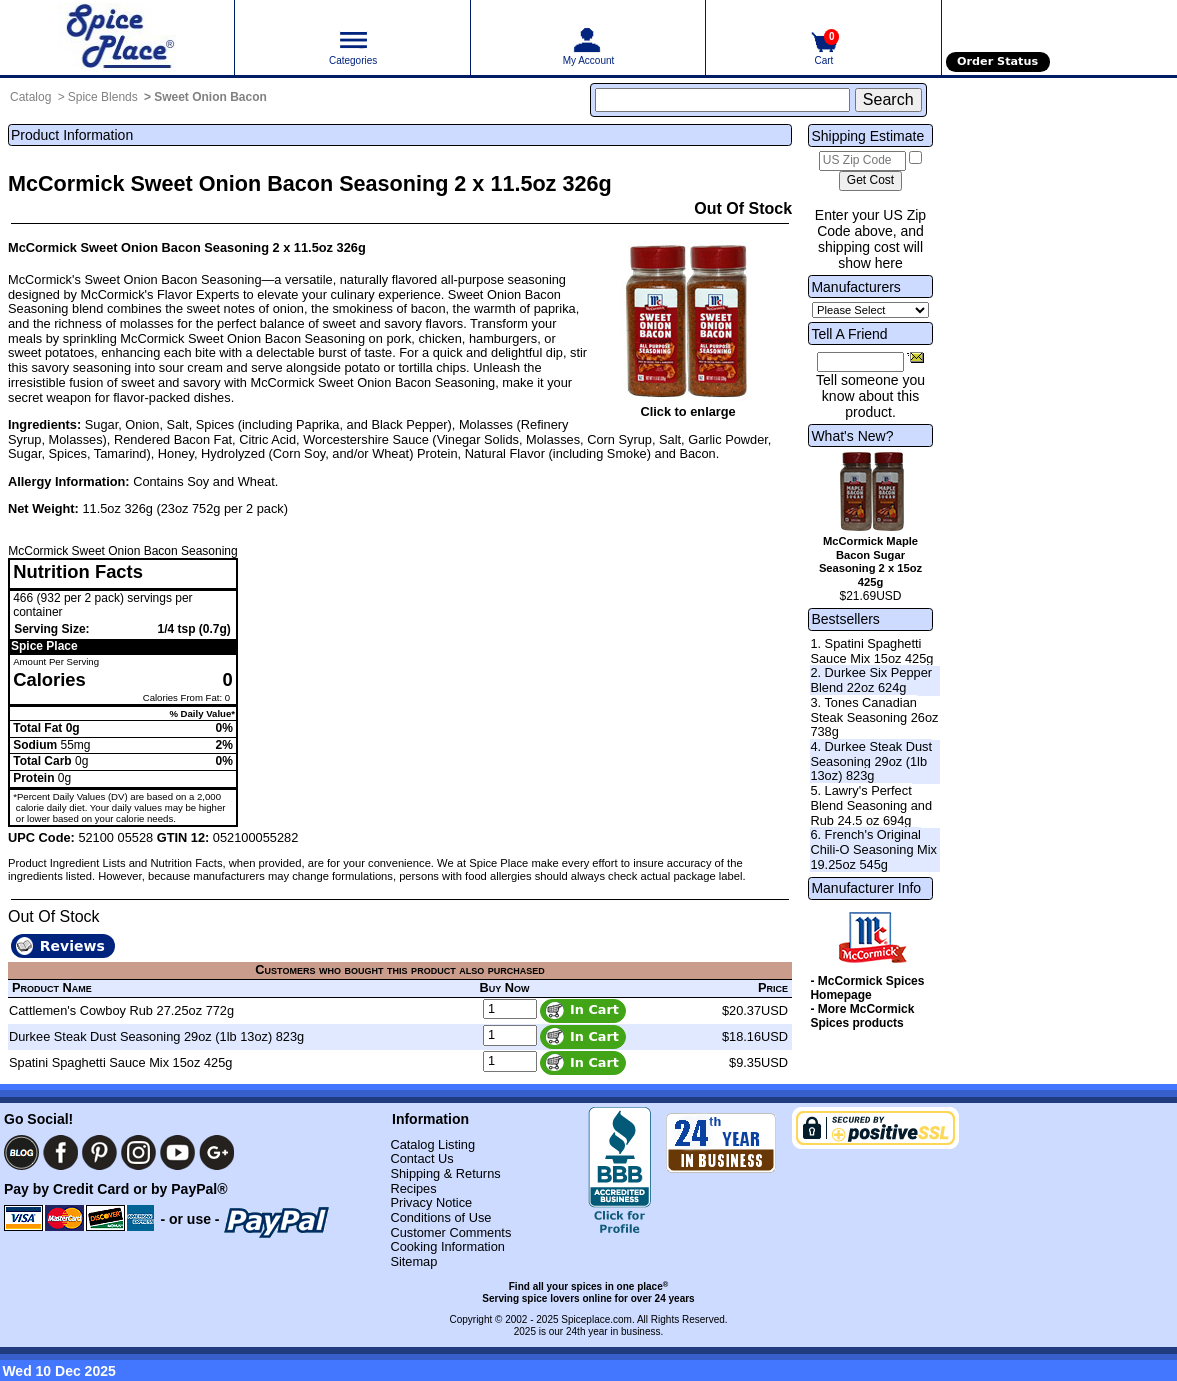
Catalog (30, 97)
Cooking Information (447, 1246)
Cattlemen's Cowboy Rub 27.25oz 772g (121, 1010)
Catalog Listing (432, 1144)
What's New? (852, 436)
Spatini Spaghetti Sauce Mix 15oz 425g (120, 1062)
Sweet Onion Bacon (210, 97)
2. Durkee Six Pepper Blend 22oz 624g (871, 680)
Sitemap (413, 1261)
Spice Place (44, 646)
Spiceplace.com (596, 1319)
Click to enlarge (687, 411)
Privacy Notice (431, 1202)
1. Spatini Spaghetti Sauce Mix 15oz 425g (871, 651)
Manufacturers (855, 287)
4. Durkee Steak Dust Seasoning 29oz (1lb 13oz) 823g (871, 761)
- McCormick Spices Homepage (867, 988)
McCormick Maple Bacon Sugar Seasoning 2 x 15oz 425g (870, 561)
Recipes (413, 1188)
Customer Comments (450, 1232)
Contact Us (421, 1158)
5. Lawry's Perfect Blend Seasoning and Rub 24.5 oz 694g (871, 805)
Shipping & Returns (445, 1173)
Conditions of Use (440, 1217)
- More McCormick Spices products (862, 1016)
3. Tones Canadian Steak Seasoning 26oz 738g (874, 717)
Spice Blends (103, 97)
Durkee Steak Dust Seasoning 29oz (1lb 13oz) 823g (156, 1036)
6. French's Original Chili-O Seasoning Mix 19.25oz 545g (873, 849)
